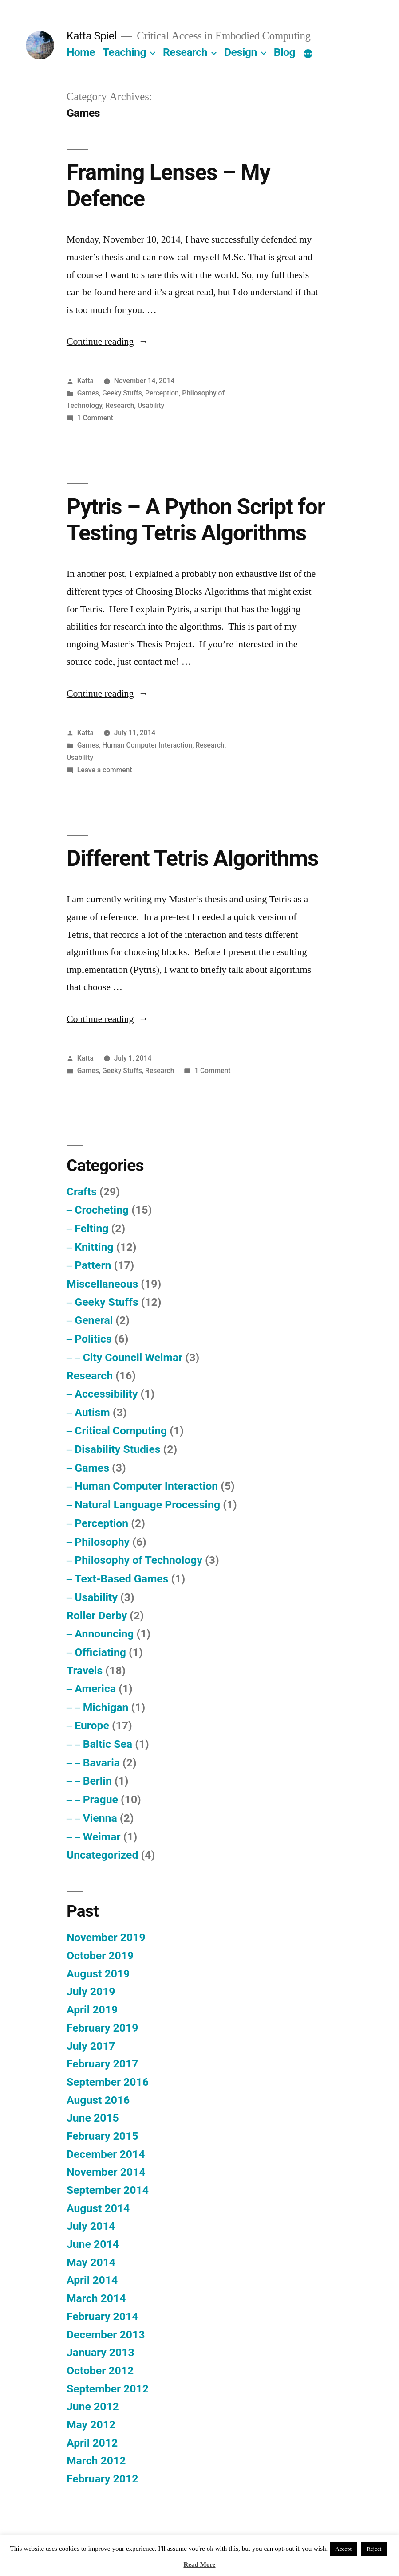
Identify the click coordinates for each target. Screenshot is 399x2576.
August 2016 (98, 2100)
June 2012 (93, 2406)
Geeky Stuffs (122, 393)
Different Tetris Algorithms (193, 858)
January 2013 (100, 2352)
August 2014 (98, 2208)
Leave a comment (104, 770)
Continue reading (108, 341)
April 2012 (92, 2442)
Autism (92, 1412)
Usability (151, 405)
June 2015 (93, 2117)
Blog (284, 52)
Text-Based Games (121, 1578)
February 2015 (102, 2136)
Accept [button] (343, 2549)
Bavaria (101, 1762)
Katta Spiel (92, 35)
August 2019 (98, 1973)
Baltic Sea (107, 1744)
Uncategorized (102, 1854)
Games (88, 393)
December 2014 (106, 2154)
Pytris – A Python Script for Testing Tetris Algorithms (196, 520)
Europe (92, 1725)
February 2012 (102, 2478)
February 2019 (102, 2027)
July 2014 (91, 2226)
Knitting (94, 1247)
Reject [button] (374, 2549)
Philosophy (102, 1541)
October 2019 (100, 1955)
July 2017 (91, 2046)
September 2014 (108, 2190)
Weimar (102, 1836)
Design (240, 52)
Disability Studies (117, 1449)
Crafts (82, 1191)
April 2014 (92, 2280)
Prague (100, 1799)
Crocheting (102, 1209)
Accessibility (106, 1393)
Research (185, 52)
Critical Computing (121, 1430)
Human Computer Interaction (147, 745)
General (94, 1320)
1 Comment (95, 418)
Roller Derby (97, 1615)
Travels (85, 1670)
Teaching (124, 52)
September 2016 (108, 2081)
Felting (91, 1228)
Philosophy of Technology (138, 1560)
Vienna (100, 1818)
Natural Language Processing (147, 1504)
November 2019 (106, 1937)
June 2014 (93, 2244)
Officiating (100, 1652)
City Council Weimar (133, 1357)
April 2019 (92, 2009)
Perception (162, 393)
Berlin (97, 1780)
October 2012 (100, 2370)
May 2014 (91, 2262)
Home (81, 52)
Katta (85, 380)
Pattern (93, 1265)
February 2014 (102, 2316)
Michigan (106, 1707)
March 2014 (96, 2298)
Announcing (104, 1633)
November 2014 (106, 2171)
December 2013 (106, 2334)
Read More (199, 2564)
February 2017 (102, 2063)
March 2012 (96, 2460)
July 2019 (91, 1991)
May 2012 (91, 2424)
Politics (93, 1338)
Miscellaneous (102, 1283)
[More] (308, 54)
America (95, 1688)
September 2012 (108, 2388)
